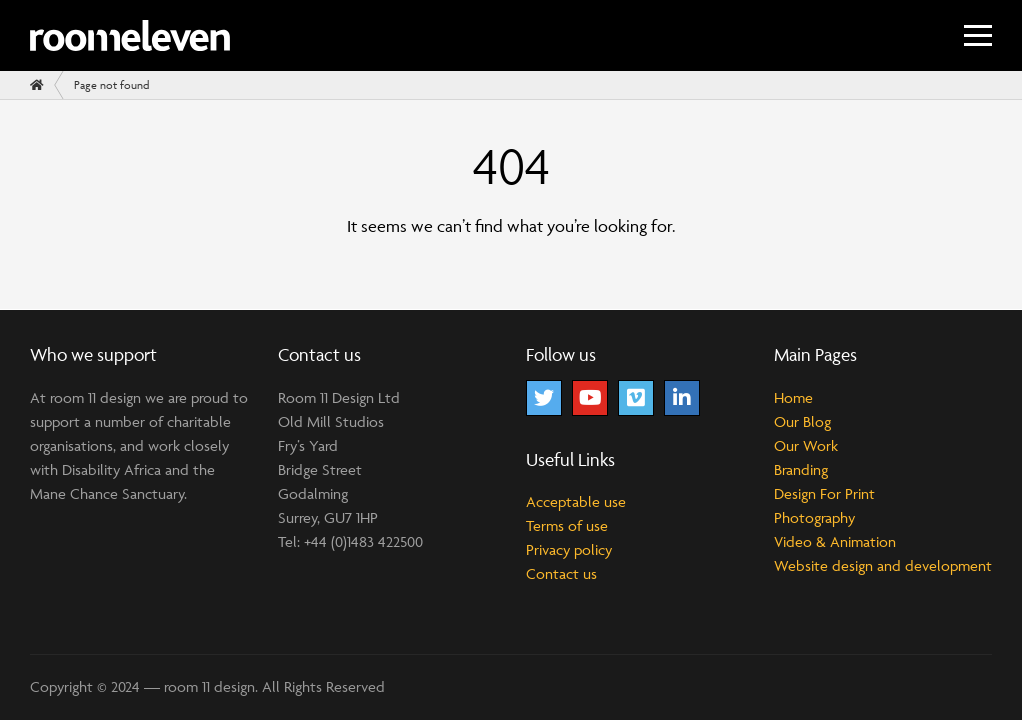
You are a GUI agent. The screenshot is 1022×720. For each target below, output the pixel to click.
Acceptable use (576, 501)
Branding (801, 469)
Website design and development (883, 565)
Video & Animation (835, 541)
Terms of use (567, 525)
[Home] (37, 85)
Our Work (806, 445)
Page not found (111, 84)
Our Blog (802, 421)
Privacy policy (569, 549)
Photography (814, 517)
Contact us (561, 573)
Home (793, 397)
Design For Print (824, 493)
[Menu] (978, 35)
